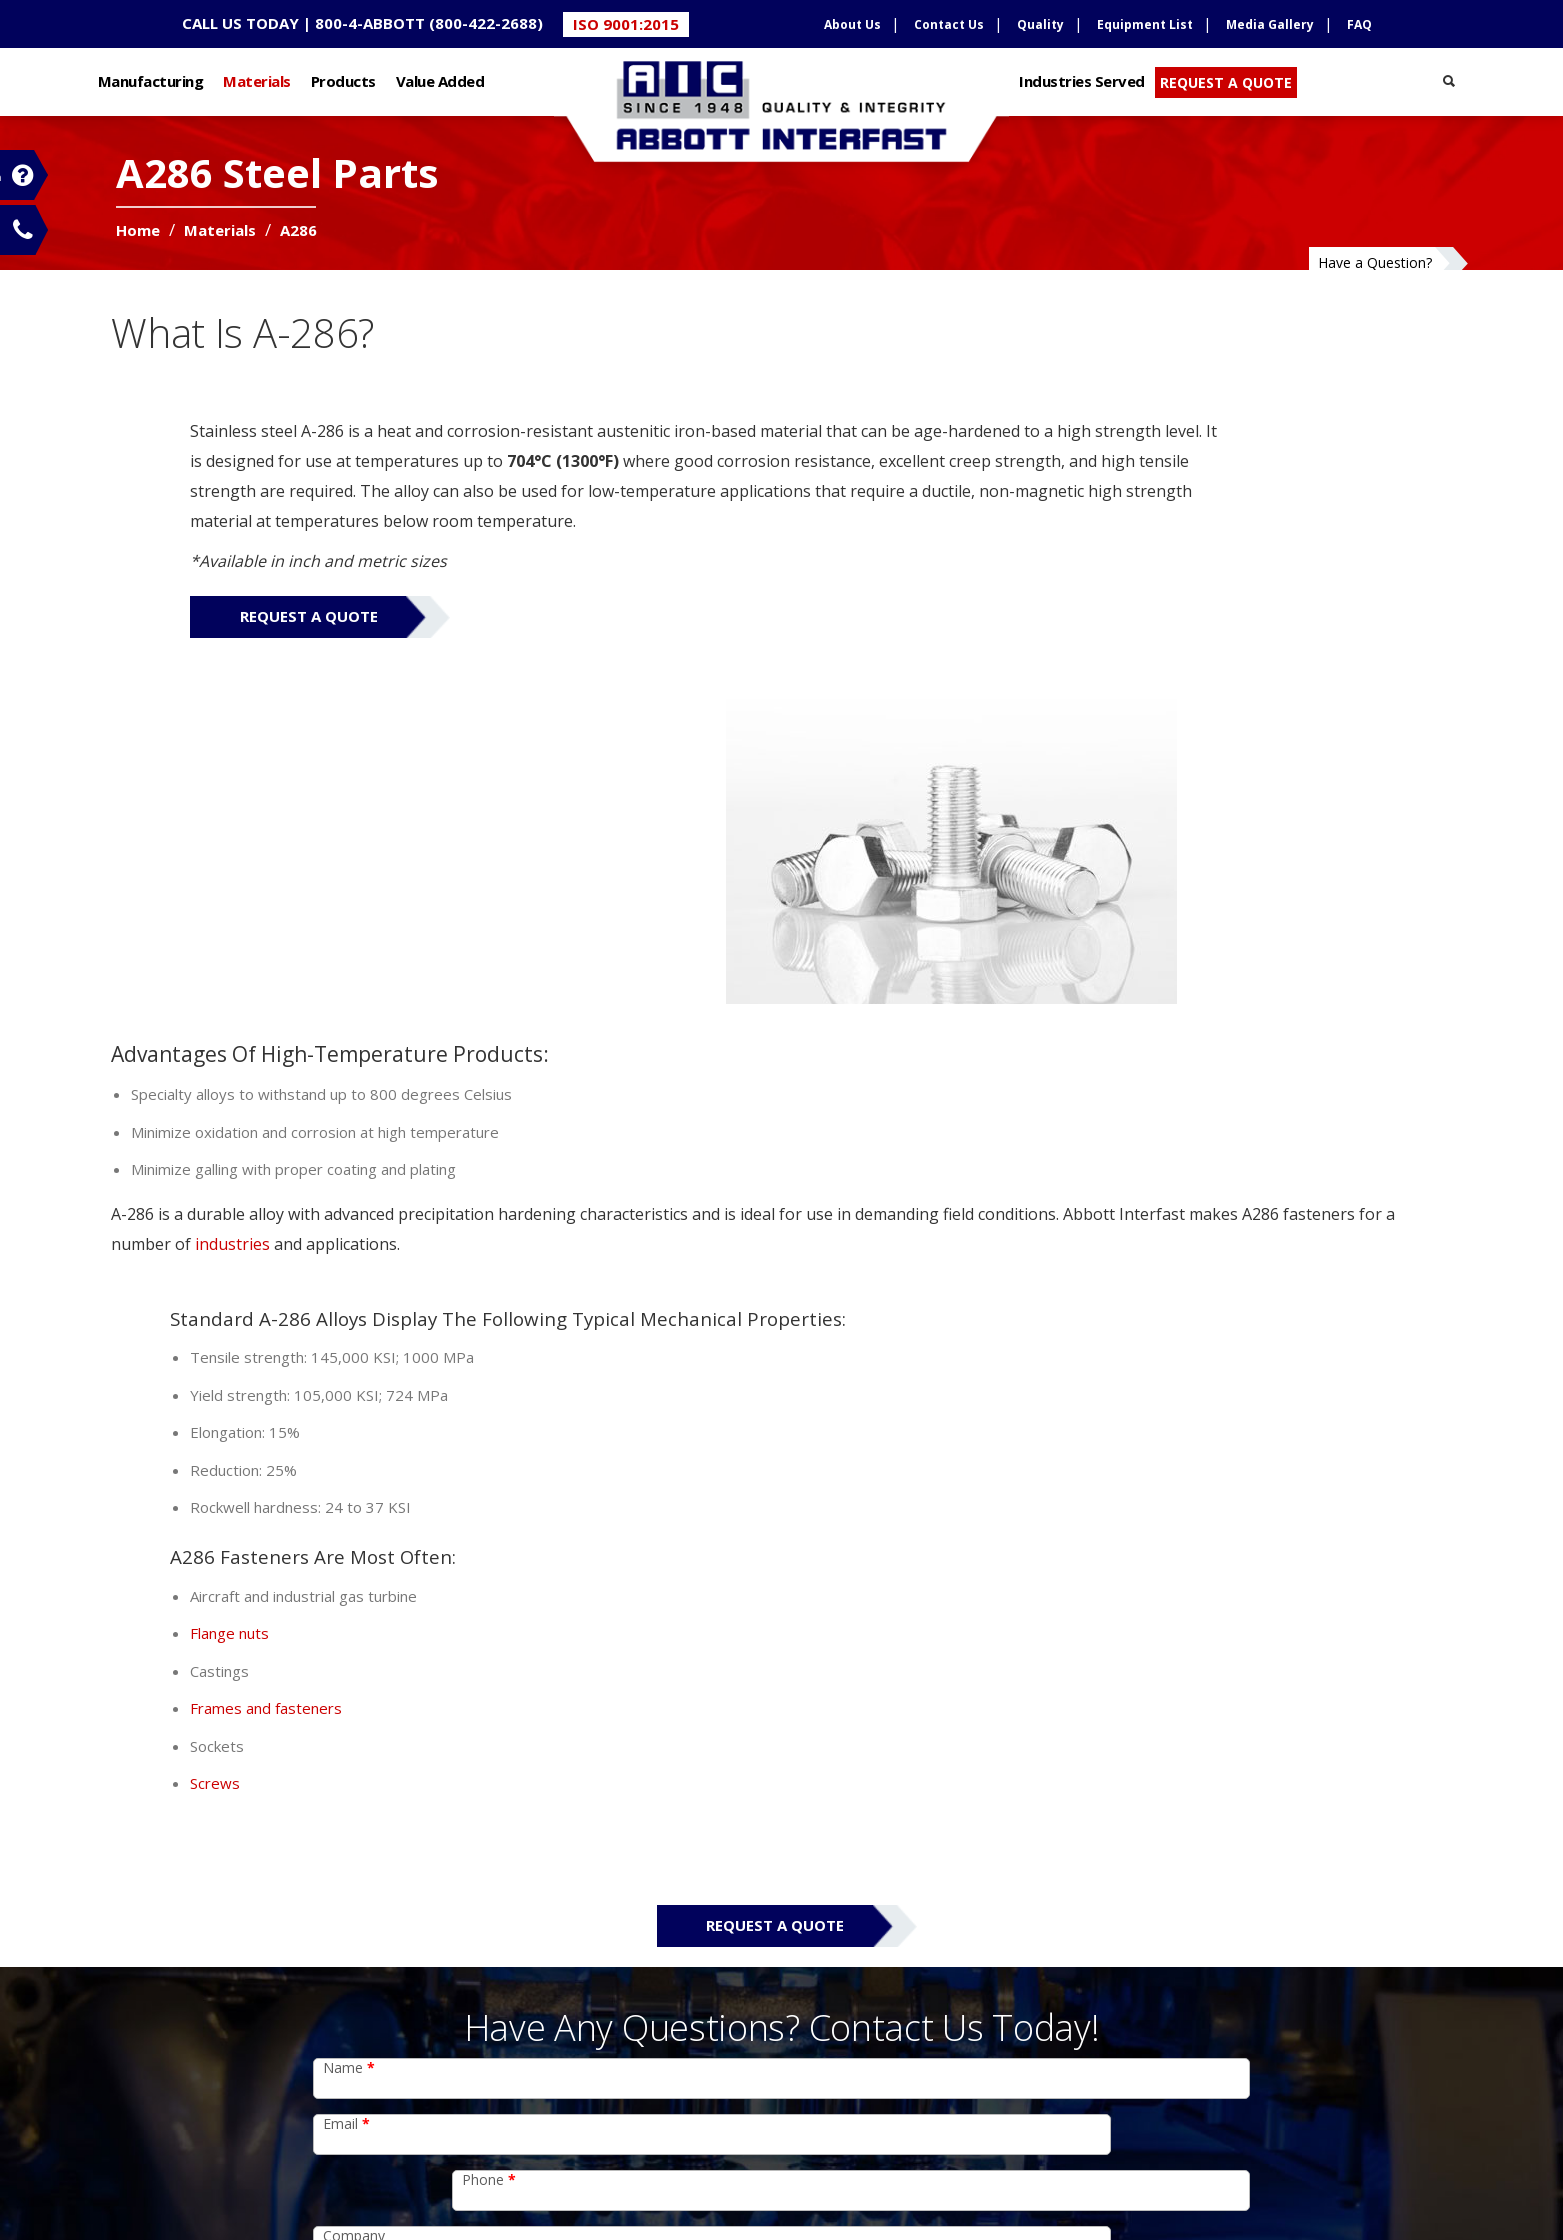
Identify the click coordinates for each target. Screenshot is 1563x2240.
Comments (365, 1733)
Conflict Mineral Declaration (405, 2096)
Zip (806, 1677)
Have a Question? (1292, 251)
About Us (852, 24)
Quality (1040, 24)
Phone (823, 1621)
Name (349, 1565)
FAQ (1359, 24)
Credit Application (369, 2134)
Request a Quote (320, 698)
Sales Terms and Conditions (405, 2171)
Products (427, 77)
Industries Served (1055, 77)
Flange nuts (833, 1152)
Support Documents (688, 2168)
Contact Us (949, 24)
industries (421, 1001)
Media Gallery (1270, 24)
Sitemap (574, 2168)
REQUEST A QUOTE (1198, 78)
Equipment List (1145, 24)
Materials (341, 77)
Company (354, 1677)
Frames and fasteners (870, 1227)
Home (206, 251)
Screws (819, 1302)
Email (346, 1621)
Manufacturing (235, 77)
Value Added (524, 77)
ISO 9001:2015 (626, 24)
